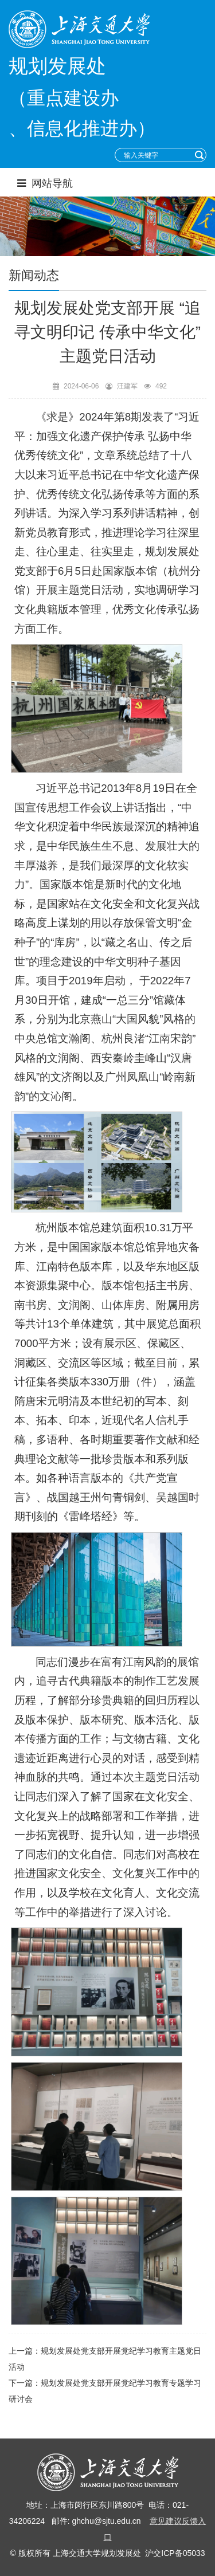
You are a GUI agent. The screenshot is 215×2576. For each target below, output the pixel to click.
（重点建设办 (64, 98)
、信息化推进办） (82, 128)
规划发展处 (57, 66)
